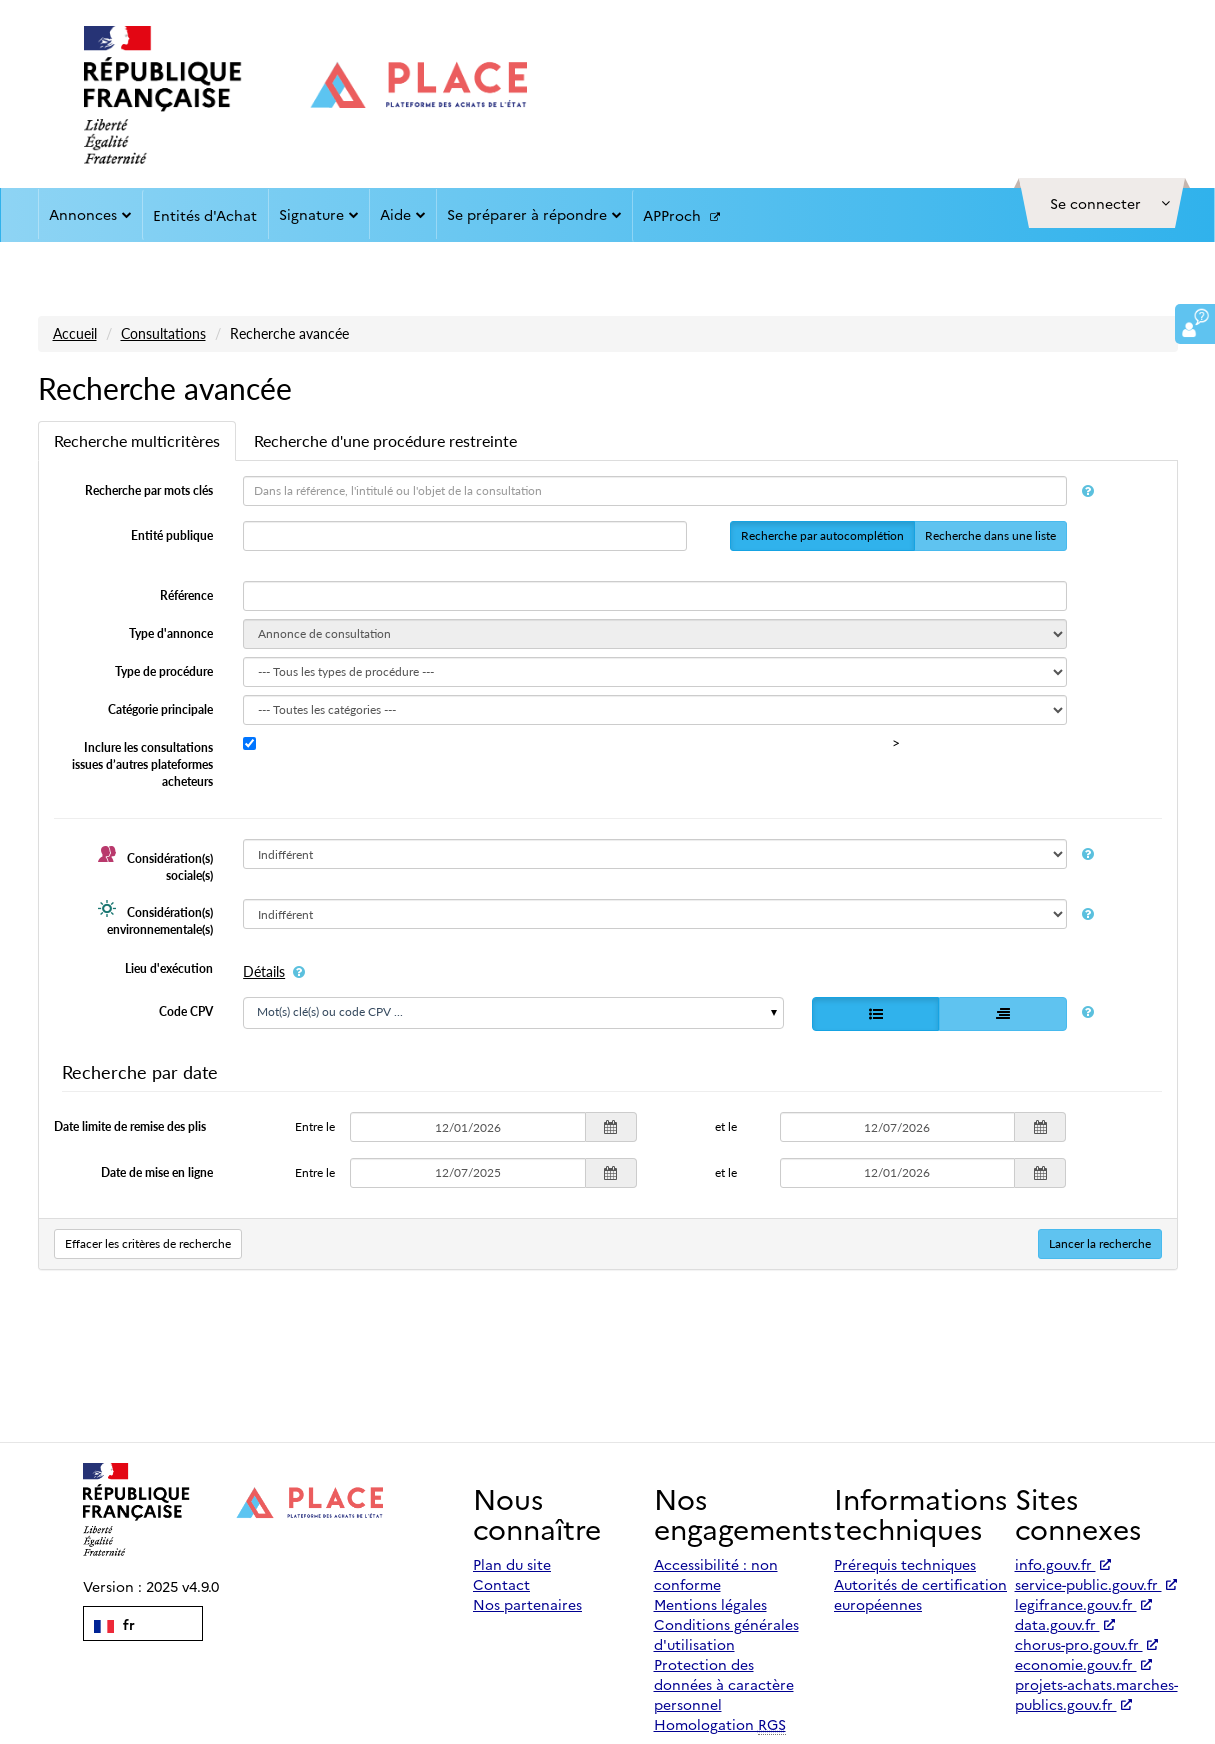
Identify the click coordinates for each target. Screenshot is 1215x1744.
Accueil (75, 333)
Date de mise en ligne (157, 1172)
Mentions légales (710, 1604)
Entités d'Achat (205, 215)
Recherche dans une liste (990, 535)
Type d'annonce (171, 633)
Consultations (163, 333)
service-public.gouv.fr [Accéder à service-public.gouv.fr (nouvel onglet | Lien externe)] (1096, 1584)
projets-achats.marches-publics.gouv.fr (1096, 1694)
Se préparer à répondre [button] (534, 214)
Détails (264, 971)
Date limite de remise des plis (130, 1126)
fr (114, 1624)
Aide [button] (403, 214)
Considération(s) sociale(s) (155, 864)
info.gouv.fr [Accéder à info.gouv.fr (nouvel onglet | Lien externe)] (1063, 1564)
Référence (186, 595)
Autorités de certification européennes (920, 1594)
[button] (1102, 203)
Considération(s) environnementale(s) (155, 918)
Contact (501, 1584)
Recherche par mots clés (149, 490)
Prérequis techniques (905, 1564)
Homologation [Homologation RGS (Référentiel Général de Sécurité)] (720, 1724)
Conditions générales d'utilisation (726, 1634)
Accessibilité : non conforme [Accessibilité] (716, 1574)
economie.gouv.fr (1083, 1664)
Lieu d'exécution (169, 968)
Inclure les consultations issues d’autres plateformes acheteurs (142, 764)
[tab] (137, 441)
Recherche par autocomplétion (822, 535)
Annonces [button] (90, 214)
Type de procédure (164, 671)
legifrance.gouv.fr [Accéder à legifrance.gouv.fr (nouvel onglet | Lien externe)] (1083, 1604)
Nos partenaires (527, 1604)
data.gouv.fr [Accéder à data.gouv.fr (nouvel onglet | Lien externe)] (1065, 1624)
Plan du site (512, 1564)
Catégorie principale (160, 709)
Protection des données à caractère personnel (724, 1684)
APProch (681, 216)
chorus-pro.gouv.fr (1086, 1644)
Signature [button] (319, 214)
